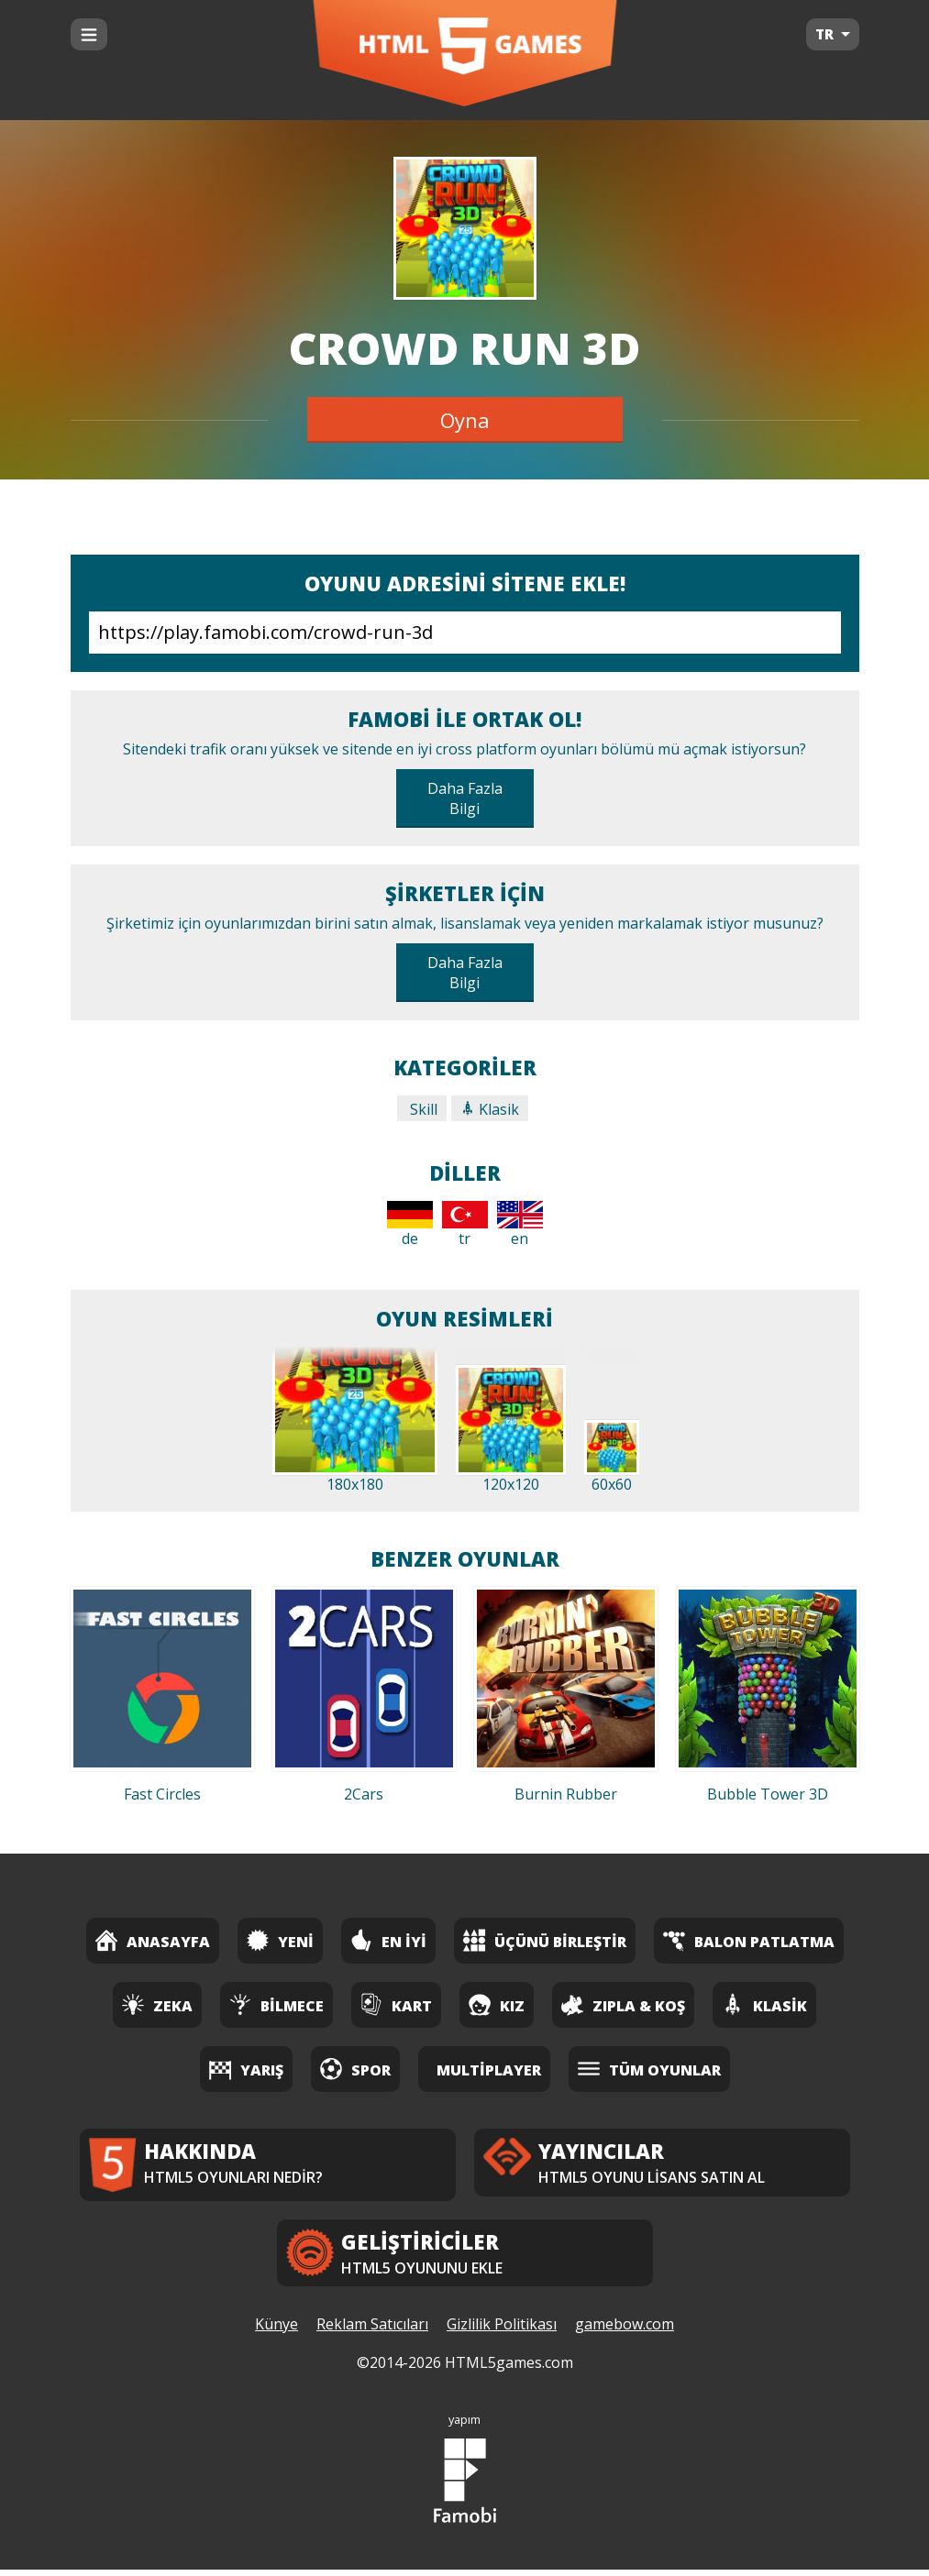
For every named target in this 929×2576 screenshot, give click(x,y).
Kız (497, 2004)
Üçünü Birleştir (544, 1940)
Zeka (157, 2004)
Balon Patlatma (749, 1940)
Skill (421, 1109)
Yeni (280, 1940)
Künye (276, 2331)
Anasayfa (152, 1940)
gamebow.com (624, 2331)
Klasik (489, 1109)
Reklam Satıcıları (372, 2331)
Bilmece (276, 2004)
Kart (396, 2004)
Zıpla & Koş (623, 2004)
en (520, 1225)
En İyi (388, 1940)
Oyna (465, 420)
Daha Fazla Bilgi (465, 798)
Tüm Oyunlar (649, 2068)
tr (465, 1225)
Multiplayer (489, 2070)
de (410, 1225)
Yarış (246, 2068)
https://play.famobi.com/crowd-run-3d (465, 632)
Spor (355, 2068)
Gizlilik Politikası (502, 2331)
